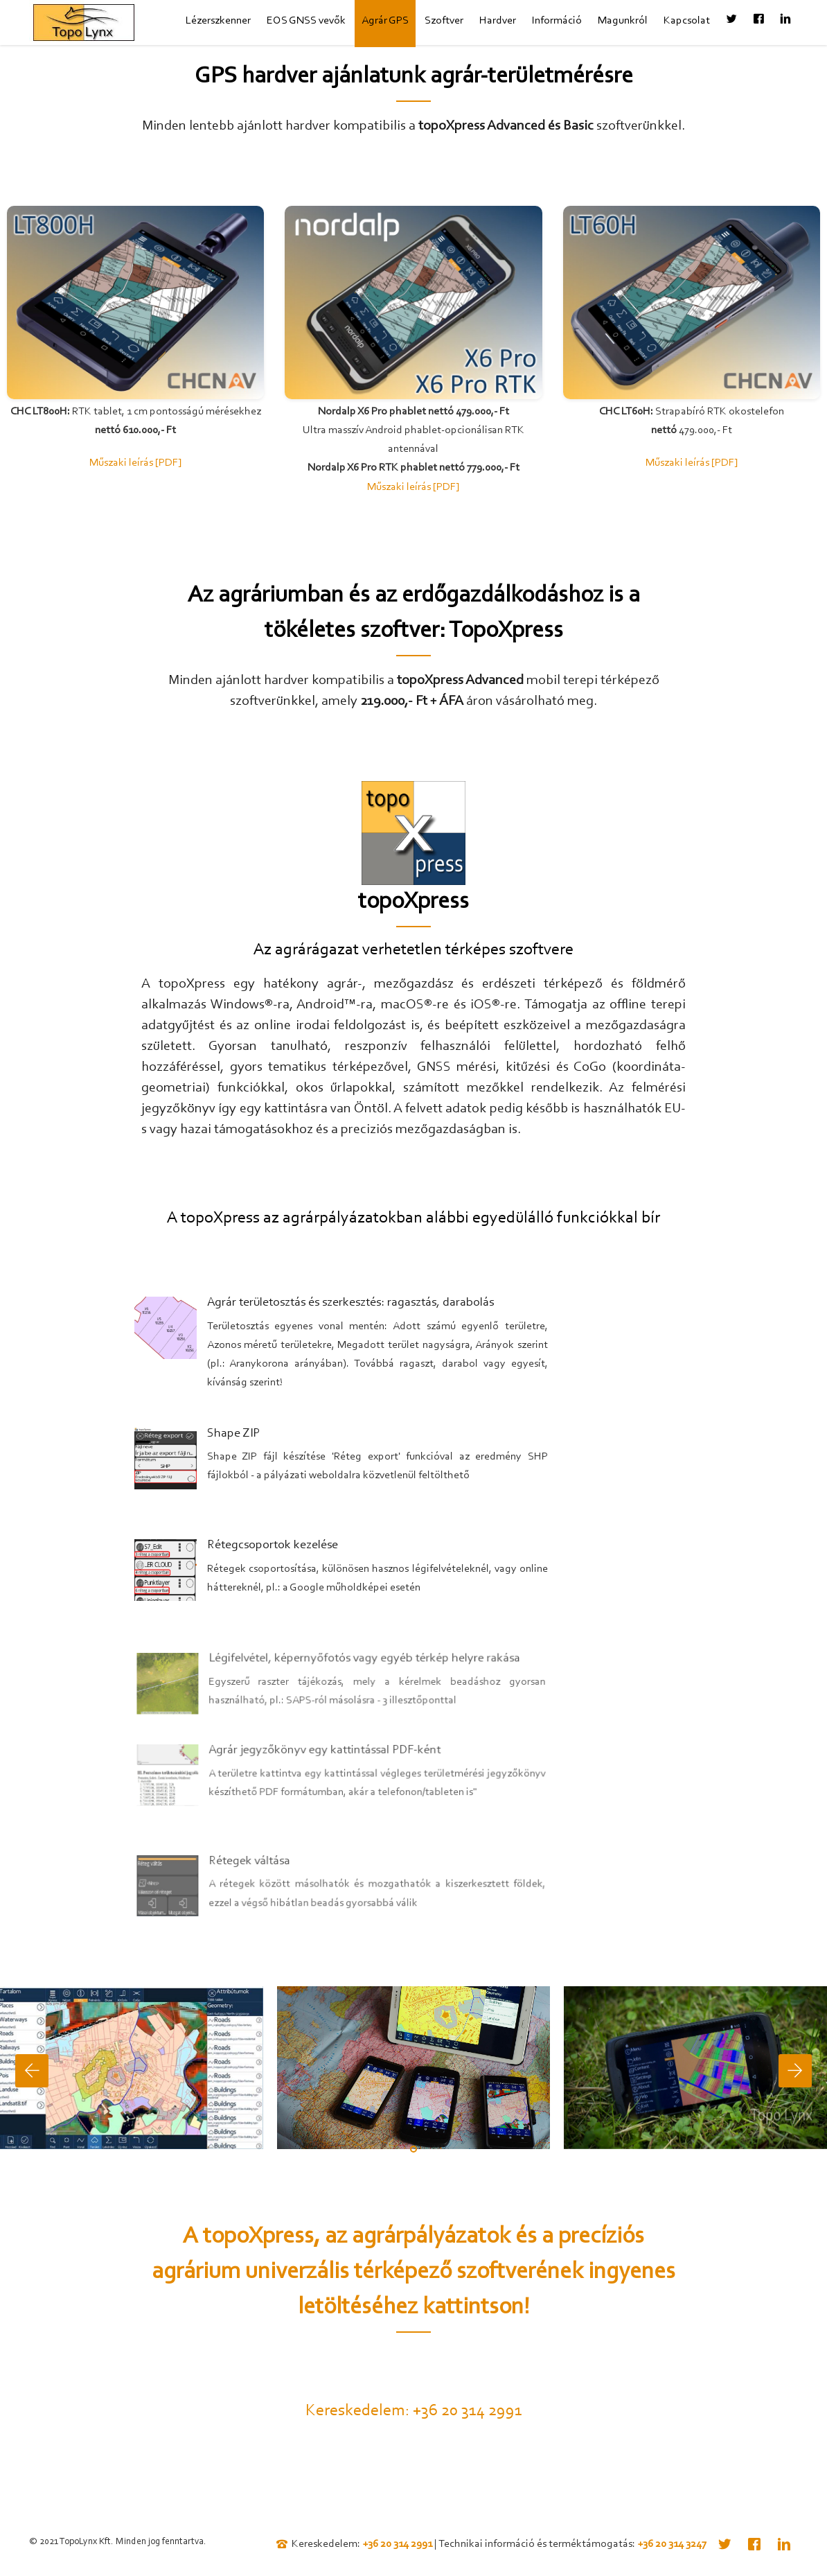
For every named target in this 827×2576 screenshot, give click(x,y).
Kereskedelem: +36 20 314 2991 (413, 2411)
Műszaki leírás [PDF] (135, 462)
